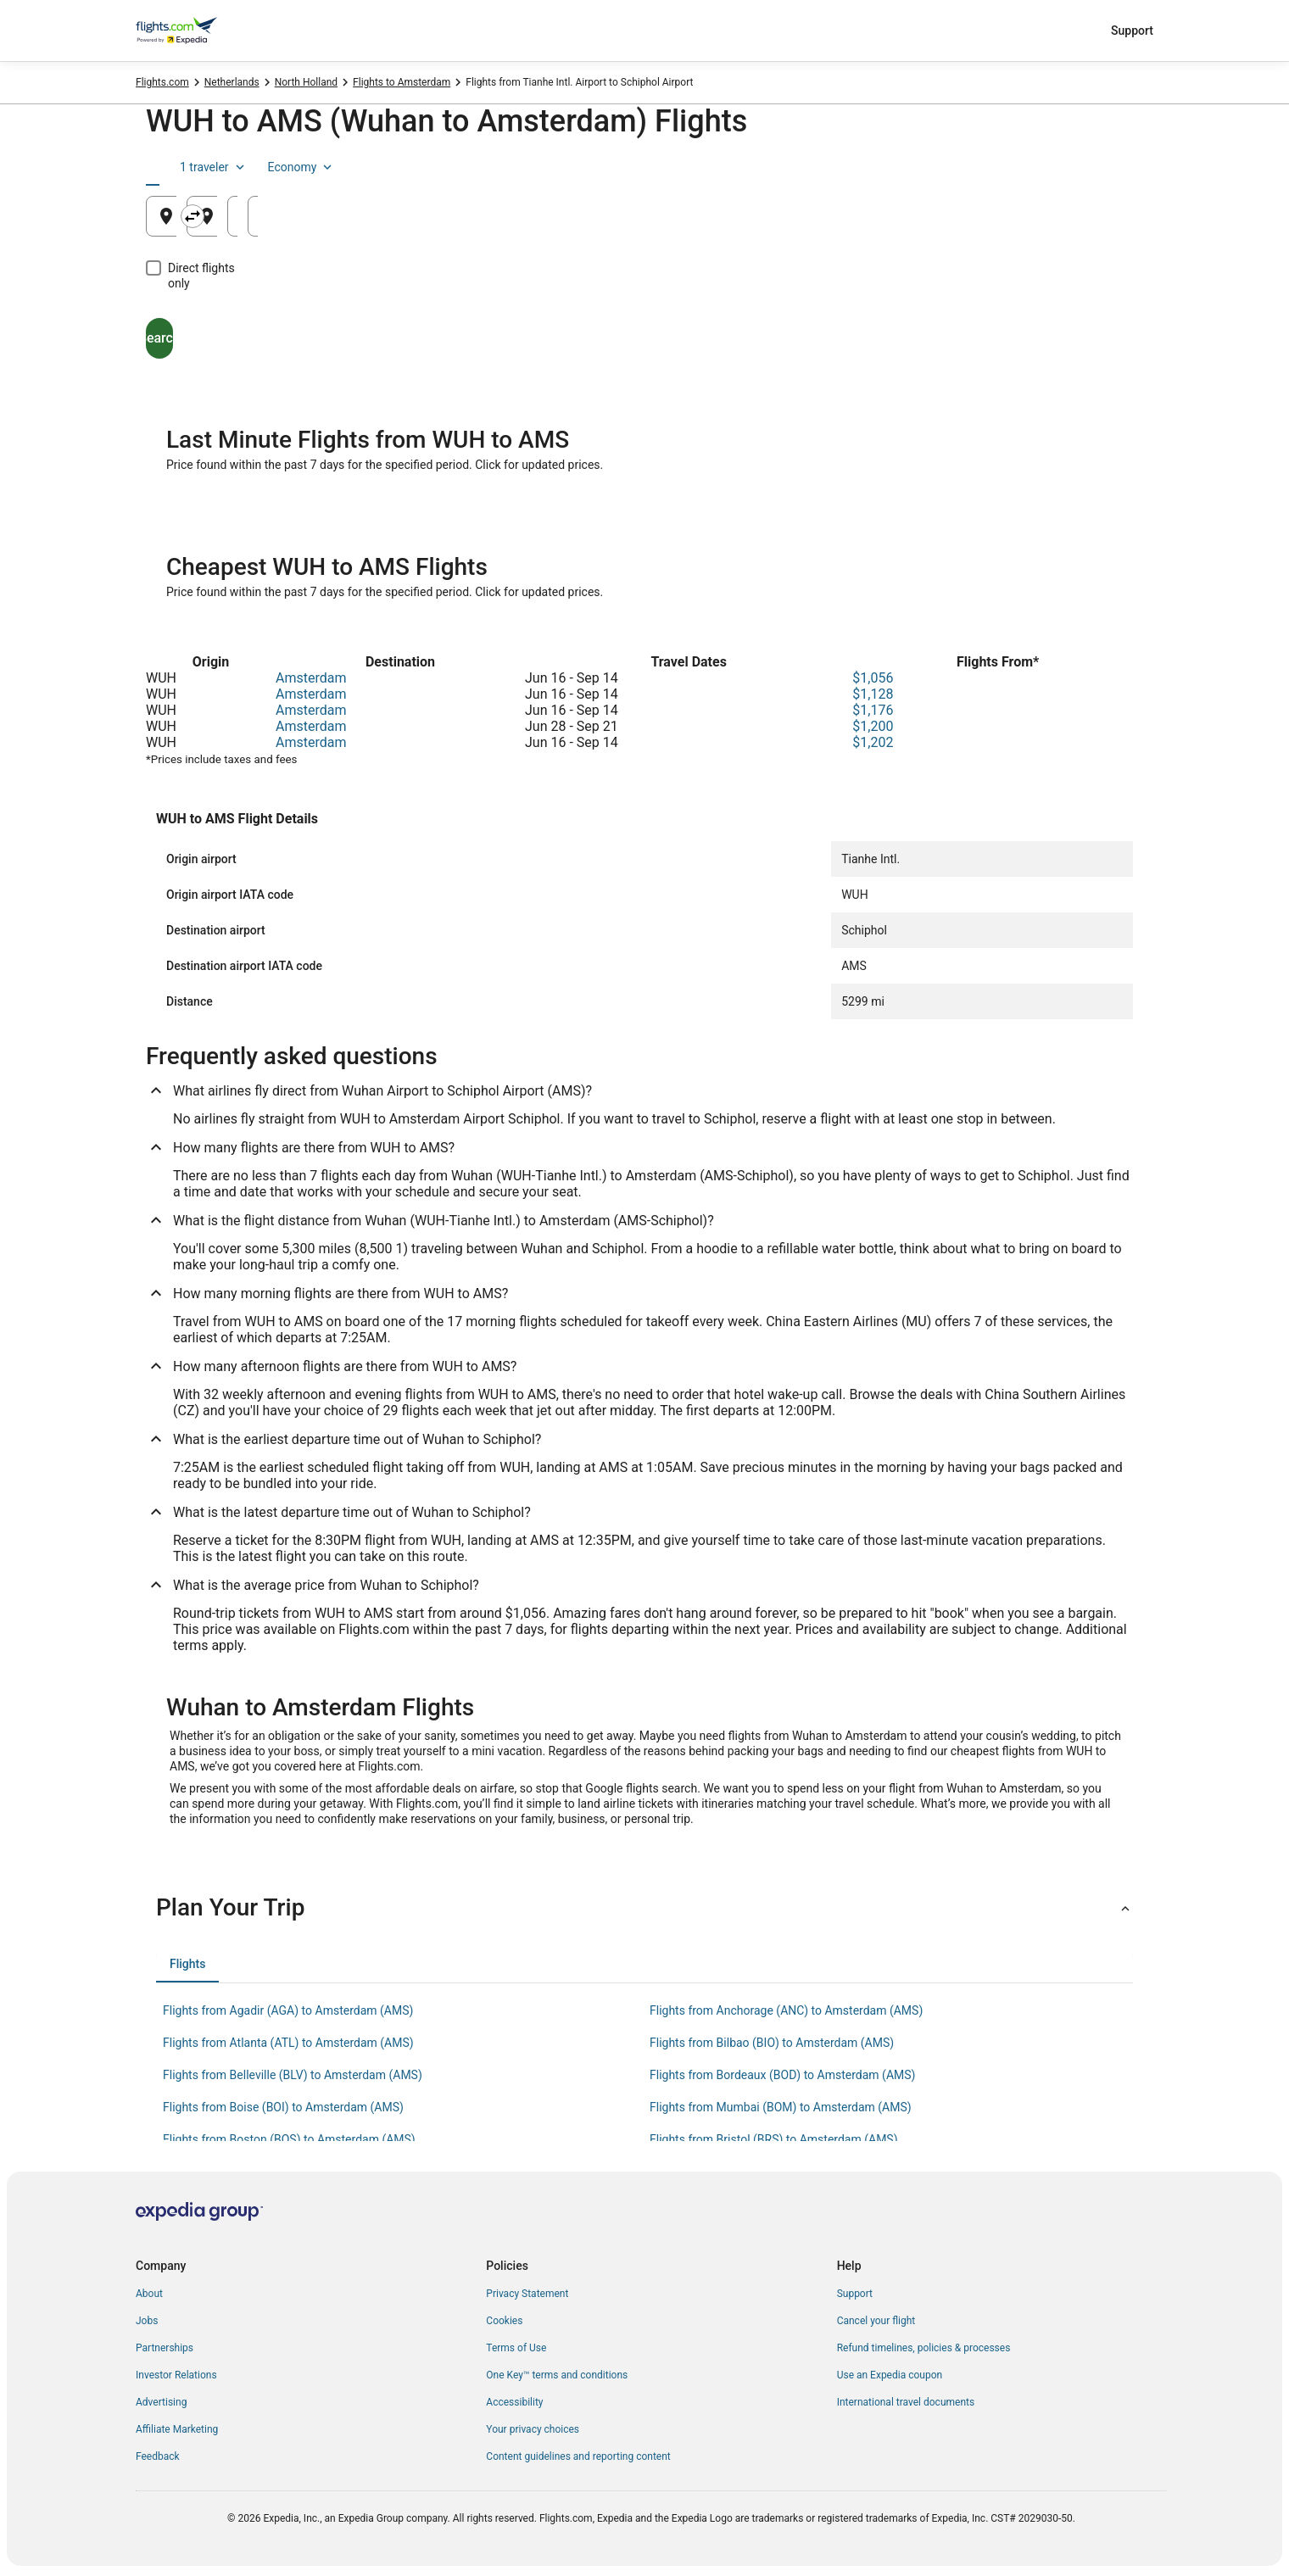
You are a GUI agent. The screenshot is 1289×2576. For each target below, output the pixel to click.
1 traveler (1001, 167)
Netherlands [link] (231, 82)
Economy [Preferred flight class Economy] (1089, 167)
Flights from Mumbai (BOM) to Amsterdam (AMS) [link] (781, 2107)
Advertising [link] (161, 2402)
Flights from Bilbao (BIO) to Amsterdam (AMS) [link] (772, 2042)
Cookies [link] (504, 2321)
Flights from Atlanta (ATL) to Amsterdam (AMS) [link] (288, 2042)
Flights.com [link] (162, 82)
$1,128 (872, 694)
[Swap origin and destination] (480, 216)
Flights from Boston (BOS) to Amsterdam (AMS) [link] (289, 2139)
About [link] (149, 2294)
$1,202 (872, 742)
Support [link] (855, 2294)
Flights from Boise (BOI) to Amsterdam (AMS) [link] (283, 2107)
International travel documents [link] (905, 2402)
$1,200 (872, 726)
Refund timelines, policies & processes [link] (924, 2348)
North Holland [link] (306, 82)
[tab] (185, 167)
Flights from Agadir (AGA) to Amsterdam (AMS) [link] (288, 2010)
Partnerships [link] (164, 2348)
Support (1132, 30)
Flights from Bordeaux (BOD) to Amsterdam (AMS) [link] (782, 2075)
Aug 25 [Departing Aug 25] (876, 223)
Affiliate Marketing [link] (177, 2429)
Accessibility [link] (514, 2402)
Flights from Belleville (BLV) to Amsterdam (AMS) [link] (292, 2075)
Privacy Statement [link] (527, 2294)
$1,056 (872, 678)
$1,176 (872, 710)
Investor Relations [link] (176, 2375)
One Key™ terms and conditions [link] (557, 2375)
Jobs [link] (147, 2321)
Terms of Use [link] (516, 2348)
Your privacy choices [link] (532, 2429)
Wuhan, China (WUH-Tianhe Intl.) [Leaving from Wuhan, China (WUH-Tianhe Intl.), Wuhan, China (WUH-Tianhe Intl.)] (281, 223)
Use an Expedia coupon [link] (889, 2375)
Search (225, 323)
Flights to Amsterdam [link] (401, 82)
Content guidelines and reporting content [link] (578, 2456)
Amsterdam (311, 678)
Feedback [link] (158, 2456)
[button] (644, 1908)
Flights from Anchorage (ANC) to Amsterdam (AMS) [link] (786, 2010)
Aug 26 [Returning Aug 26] (1044, 223)
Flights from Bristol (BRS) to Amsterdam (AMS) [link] (774, 2139)
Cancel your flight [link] (876, 2321)
